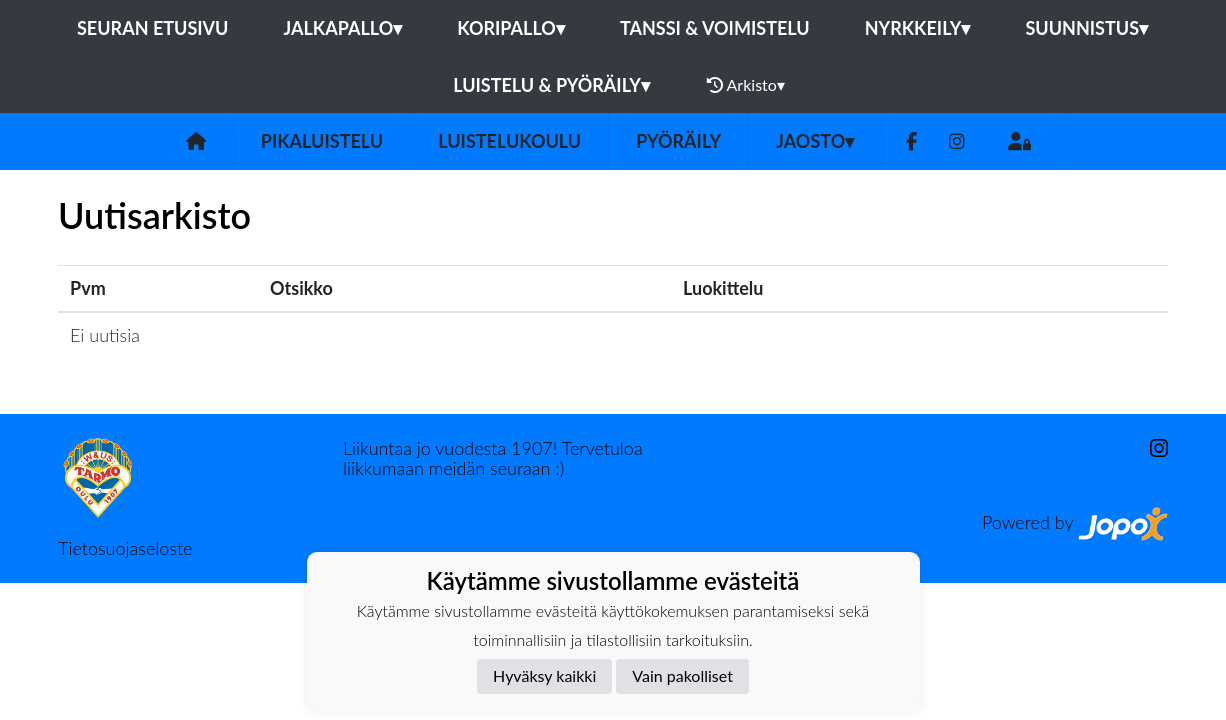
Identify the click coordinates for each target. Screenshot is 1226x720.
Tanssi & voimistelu (715, 28)
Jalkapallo (342, 28)
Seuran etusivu (153, 28)
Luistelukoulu (509, 141)
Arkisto (746, 85)
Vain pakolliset (682, 675)
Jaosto (815, 141)
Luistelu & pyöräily (551, 85)
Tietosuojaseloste (125, 548)
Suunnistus (1086, 28)
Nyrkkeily (918, 28)
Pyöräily (678, 141)
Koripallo (511, 28)
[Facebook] (911, 141)
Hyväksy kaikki (544, 675)
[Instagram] (957, 141)
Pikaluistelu (322, 141)
